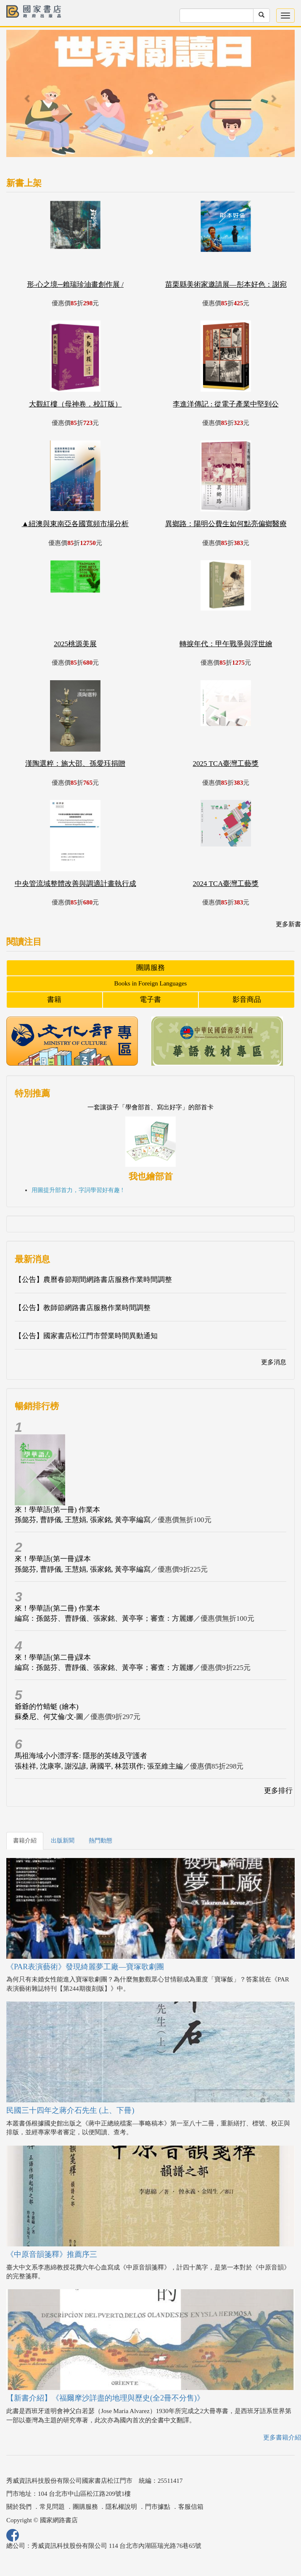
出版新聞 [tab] (62, 1840)
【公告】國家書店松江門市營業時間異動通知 (86, 1336)
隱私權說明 (121, 2506)
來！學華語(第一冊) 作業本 (57, 1510)
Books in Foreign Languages (150, 983)
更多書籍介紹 (282, 2437)
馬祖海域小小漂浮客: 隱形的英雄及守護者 (81, 1756)
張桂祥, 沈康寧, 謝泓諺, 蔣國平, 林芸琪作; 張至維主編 (99, 1766)
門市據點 (157, 2506)
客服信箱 (190, 2506)
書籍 (54, 1000)
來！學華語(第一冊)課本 (53, 1559)
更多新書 (288, 924)
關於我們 (19, 2506)
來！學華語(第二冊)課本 (53, 1657)
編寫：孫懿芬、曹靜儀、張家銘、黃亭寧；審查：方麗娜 (104, 1618)
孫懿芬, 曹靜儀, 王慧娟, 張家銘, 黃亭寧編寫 (82, 1520)
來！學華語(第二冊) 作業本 (57, 1608)
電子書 (150, 1000)
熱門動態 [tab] (100, 1840)
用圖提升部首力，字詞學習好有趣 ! (77, 1190)
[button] (28, 97)
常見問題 (52, 2506)
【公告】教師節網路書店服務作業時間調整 (82, 1308)
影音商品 (246, 1000)
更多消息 (273, 1362)
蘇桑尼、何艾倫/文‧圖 (49, 1717)
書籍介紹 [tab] (25, 1840)
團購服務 (150, 968)
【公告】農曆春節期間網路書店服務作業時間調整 (93, 1280)
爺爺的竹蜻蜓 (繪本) (47, 1707)
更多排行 (278, 1791)
